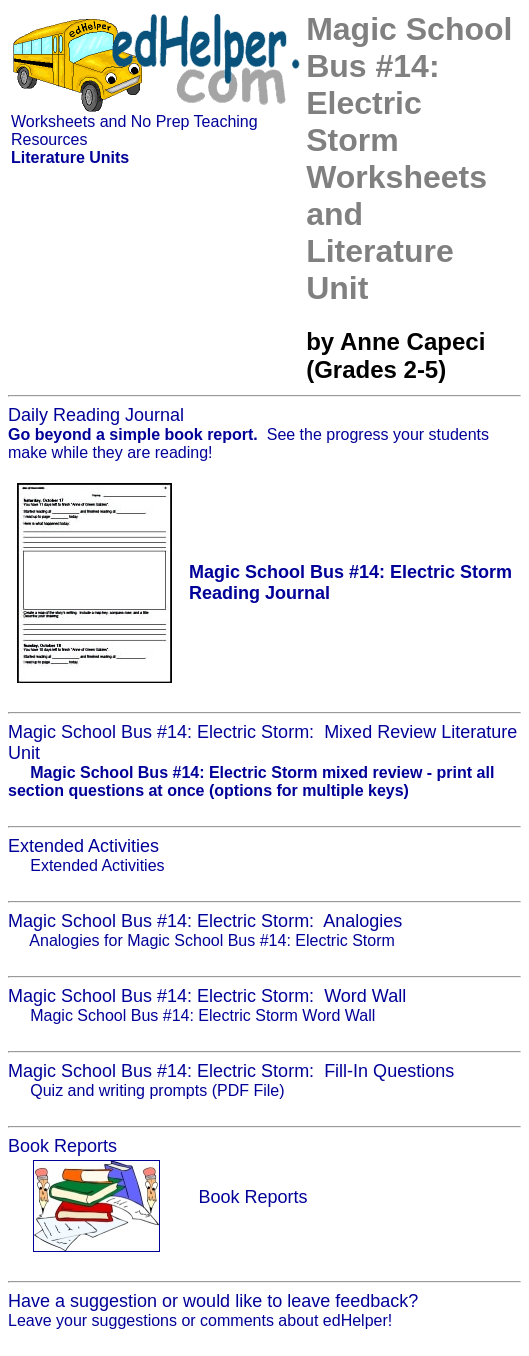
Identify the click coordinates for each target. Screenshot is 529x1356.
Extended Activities (97, 865)
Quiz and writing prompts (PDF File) (157, 1090)
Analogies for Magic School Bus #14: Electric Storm (212, 940)
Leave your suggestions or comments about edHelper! (200, 1320)
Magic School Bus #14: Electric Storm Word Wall (202, 1015)
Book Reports (252, 1197)
